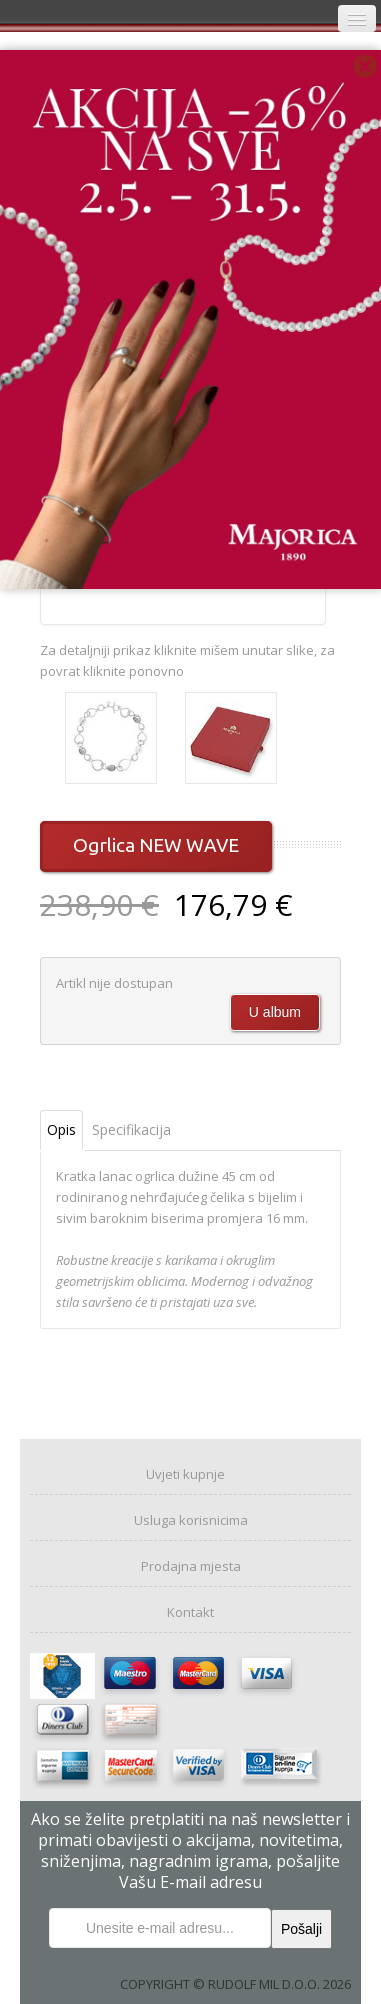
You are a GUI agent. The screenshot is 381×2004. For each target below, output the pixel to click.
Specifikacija (131, 1129)
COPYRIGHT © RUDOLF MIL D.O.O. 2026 (235, 1984)
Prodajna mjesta (191, 1566)
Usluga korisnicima (191, 1520)
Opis (61, 1129)
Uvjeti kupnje (185, 1474)
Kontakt (190, 1612)
